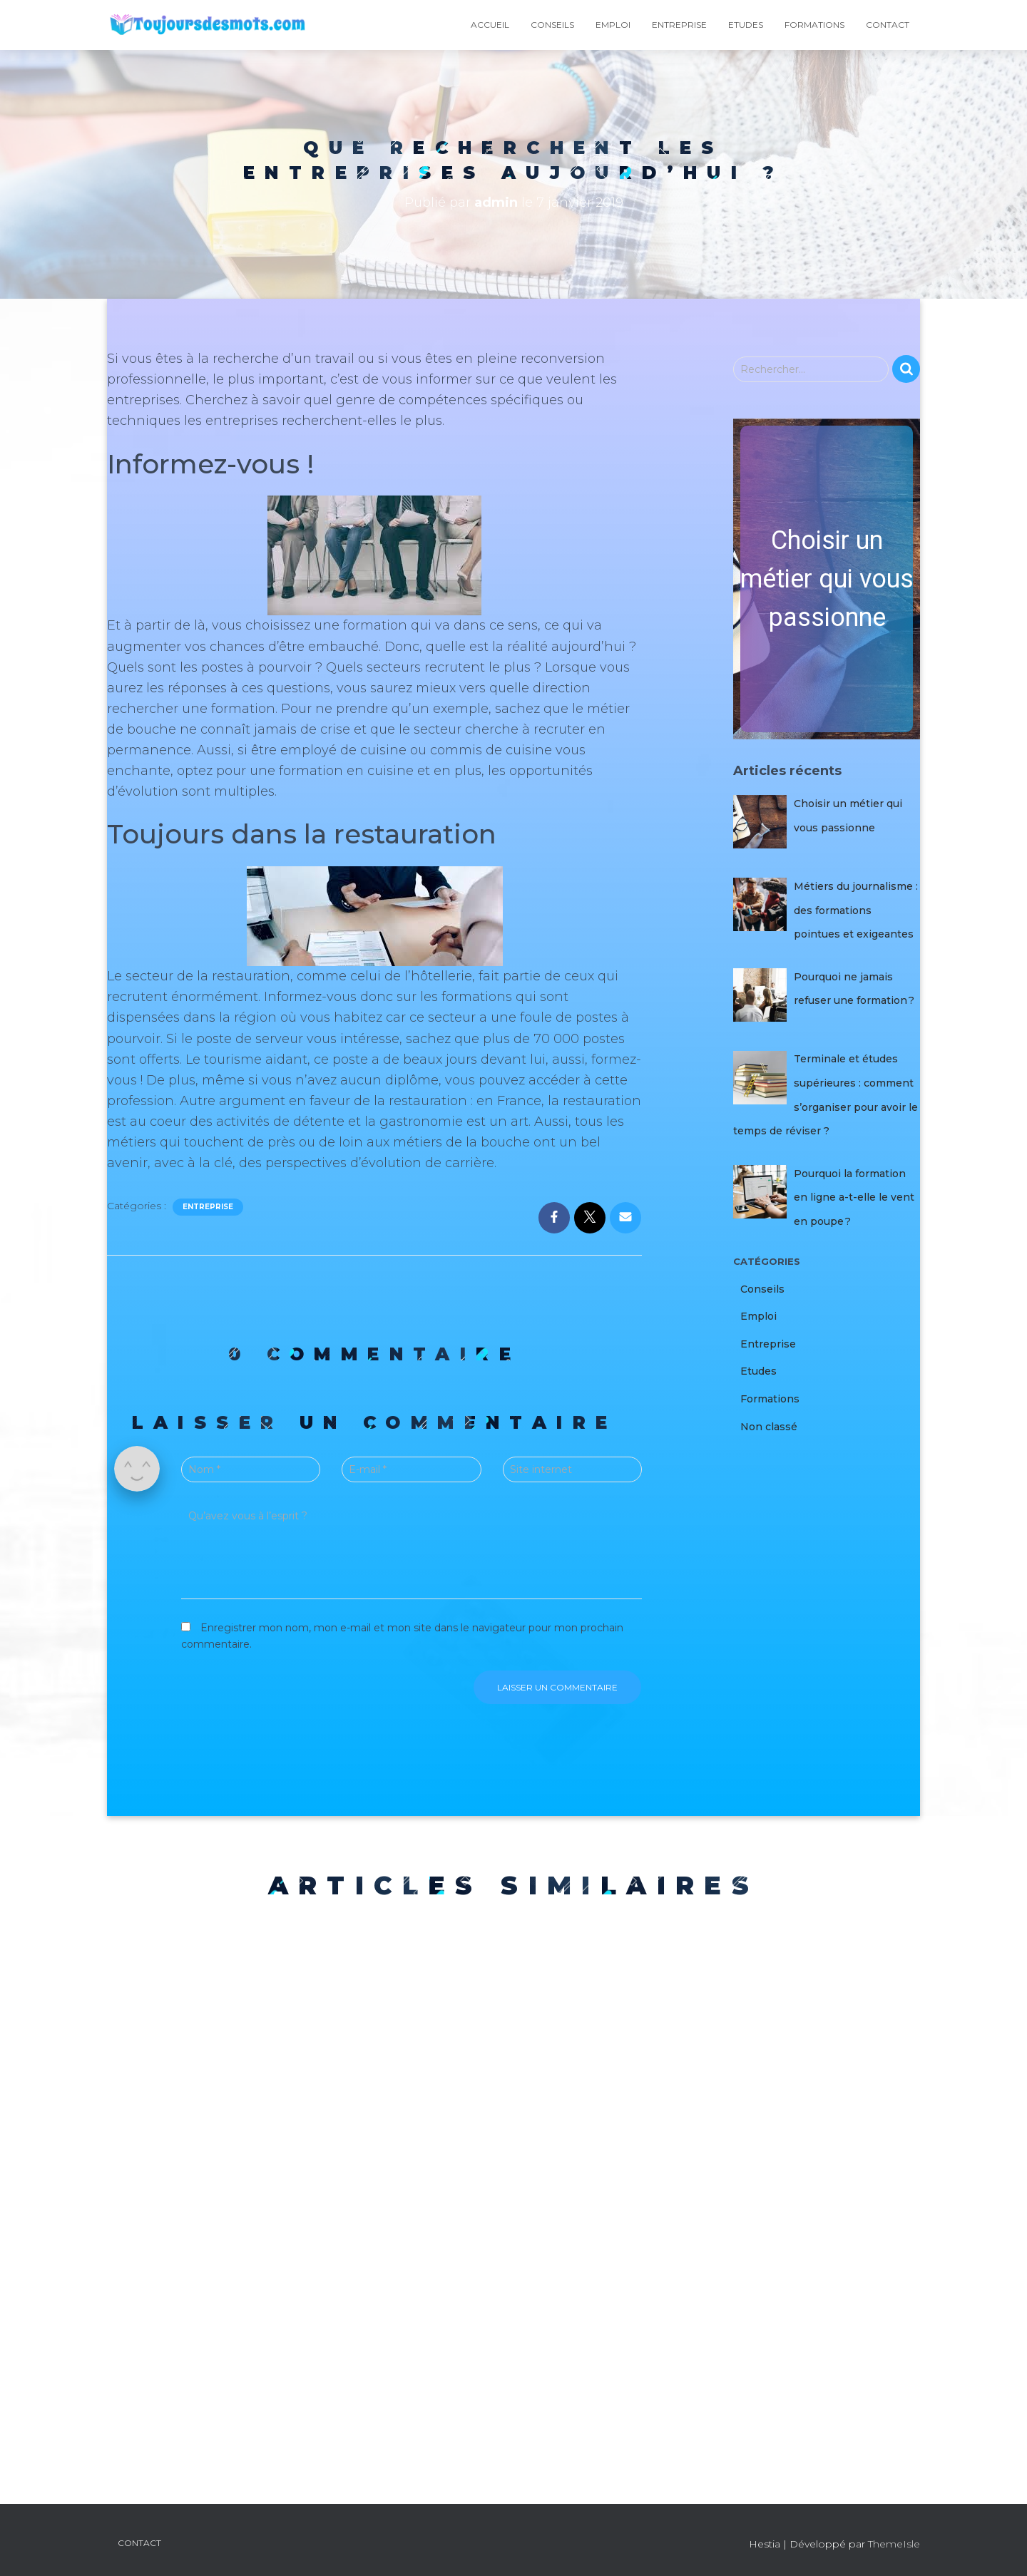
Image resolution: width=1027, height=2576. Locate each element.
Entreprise (679, 24)
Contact (887, 24)
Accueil (490, 24)
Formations (814, 24)
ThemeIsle (894, 2543)
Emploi (613, 24)
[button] (827, 579)
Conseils (552, 24)
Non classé (768, 1426)
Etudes (745, 24)
